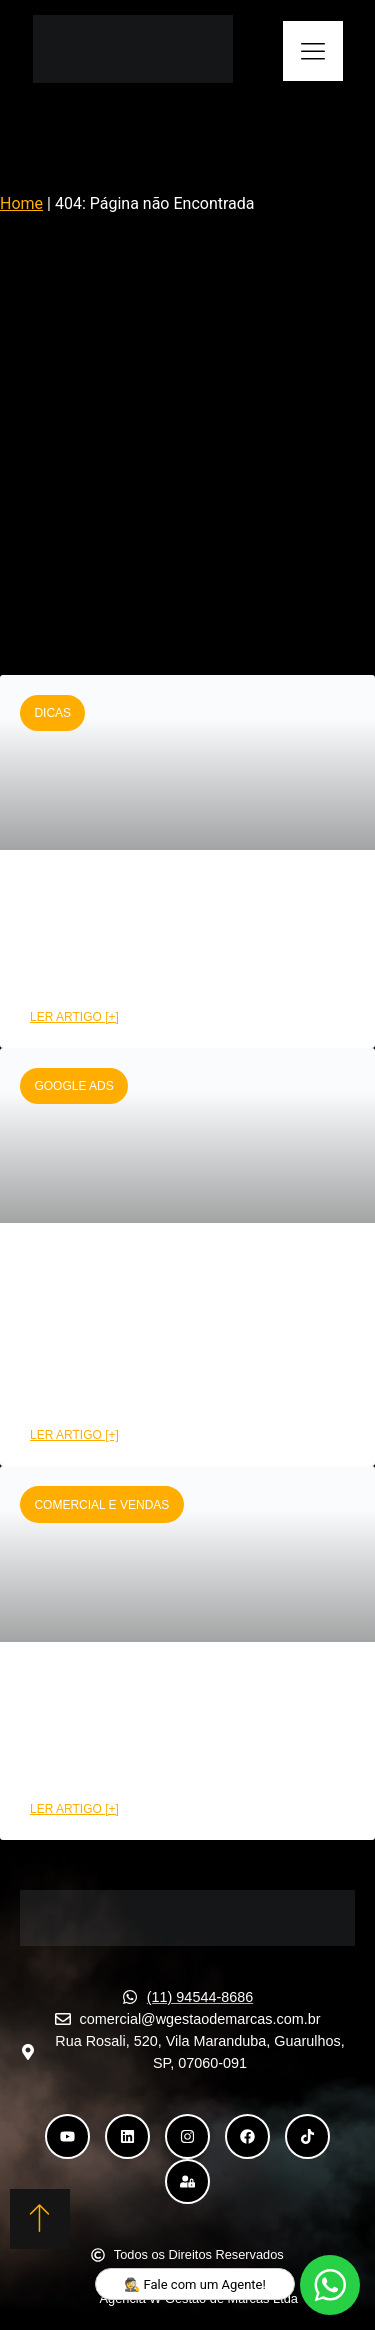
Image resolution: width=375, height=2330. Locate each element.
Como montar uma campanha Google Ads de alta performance (177, 1330)
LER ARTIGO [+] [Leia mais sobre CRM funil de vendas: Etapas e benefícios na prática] (74, 1017)
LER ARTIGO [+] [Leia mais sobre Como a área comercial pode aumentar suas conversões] (74, 1809)
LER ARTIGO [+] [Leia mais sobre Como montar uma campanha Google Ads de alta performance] (74, 1435)
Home (21, 203)
